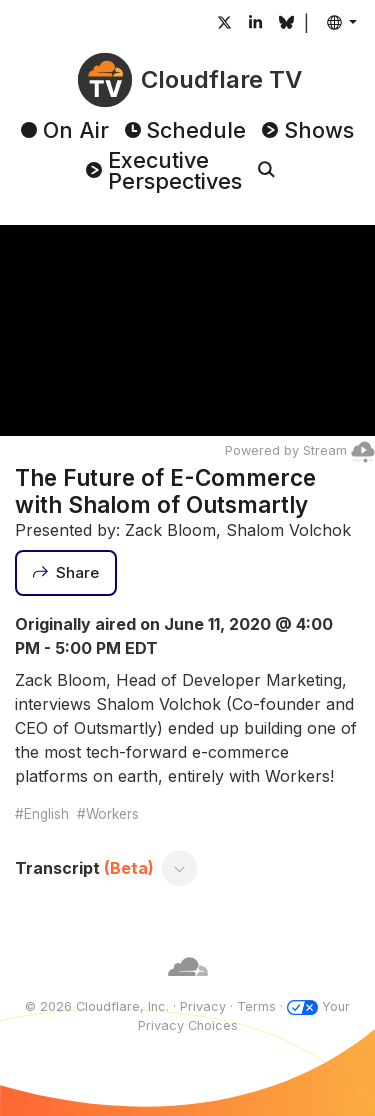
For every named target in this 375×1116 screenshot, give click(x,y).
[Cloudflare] (188, 987)
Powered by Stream (300, 450)
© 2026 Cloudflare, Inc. (97, 1006)
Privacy (203, 1006)
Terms (256, 1006)
